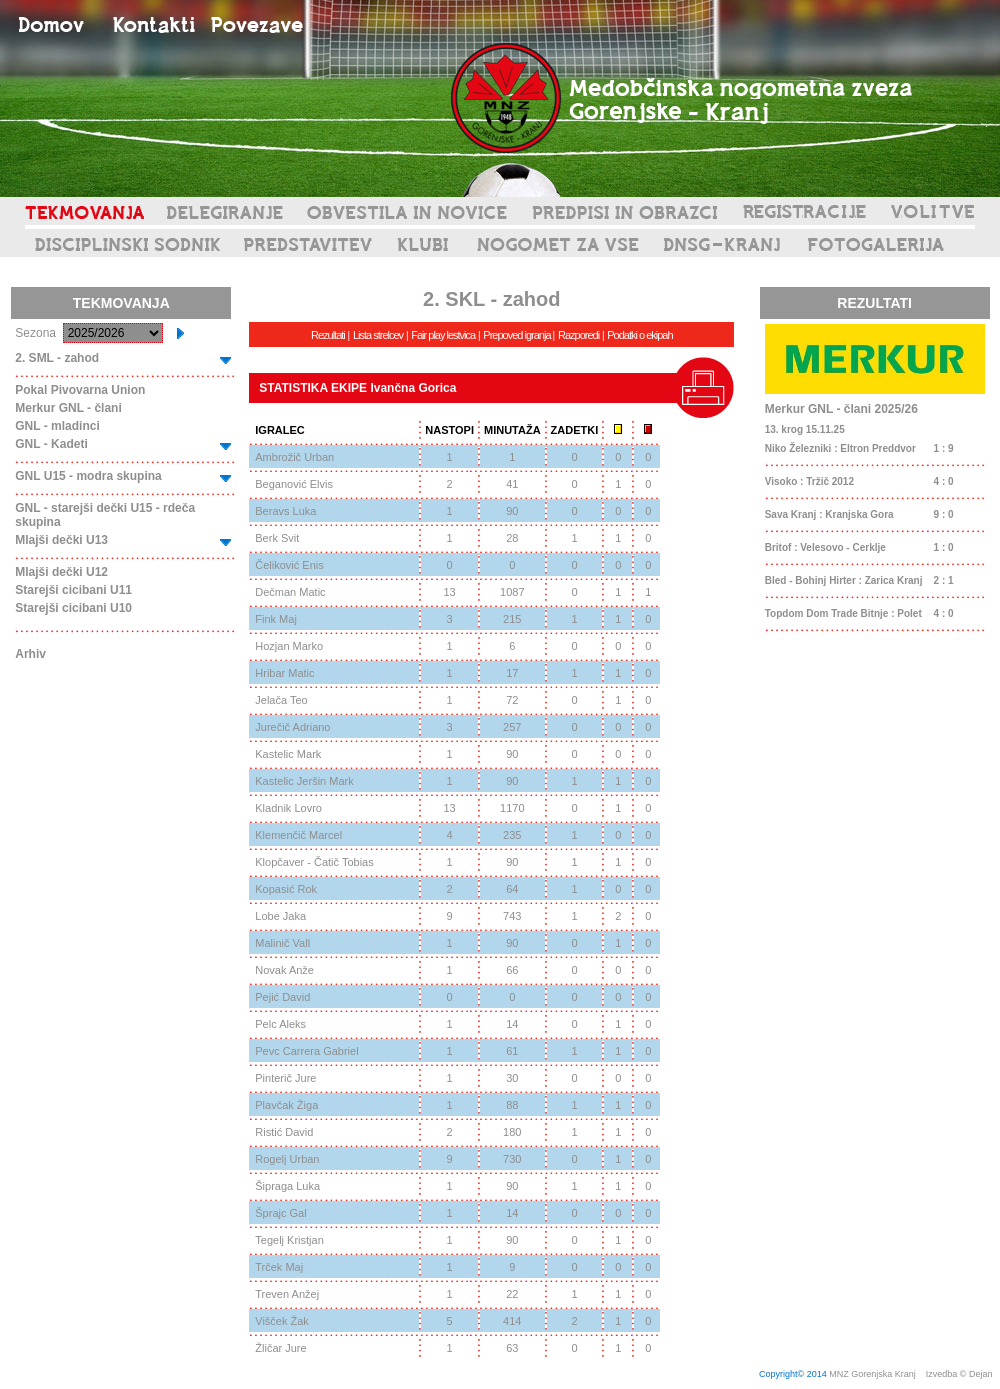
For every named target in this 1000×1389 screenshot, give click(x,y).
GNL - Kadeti (51, 444)
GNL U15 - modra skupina (88, 476)
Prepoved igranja (517, 335)
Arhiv (30, 654)
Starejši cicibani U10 (73, 608)
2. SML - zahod (57, 358)
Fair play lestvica (443, 335)
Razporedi (578, 335)
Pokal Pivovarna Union (80, 390)
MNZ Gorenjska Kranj (872, 1374)
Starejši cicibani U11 (73, 590)
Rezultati (328, 335)
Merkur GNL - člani (68, 408)
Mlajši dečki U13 (61, 540)
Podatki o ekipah (639, 335)
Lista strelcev (378, 335)
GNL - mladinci (57, 426)
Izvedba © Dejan (960, 1374)
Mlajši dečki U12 (61, 572)
